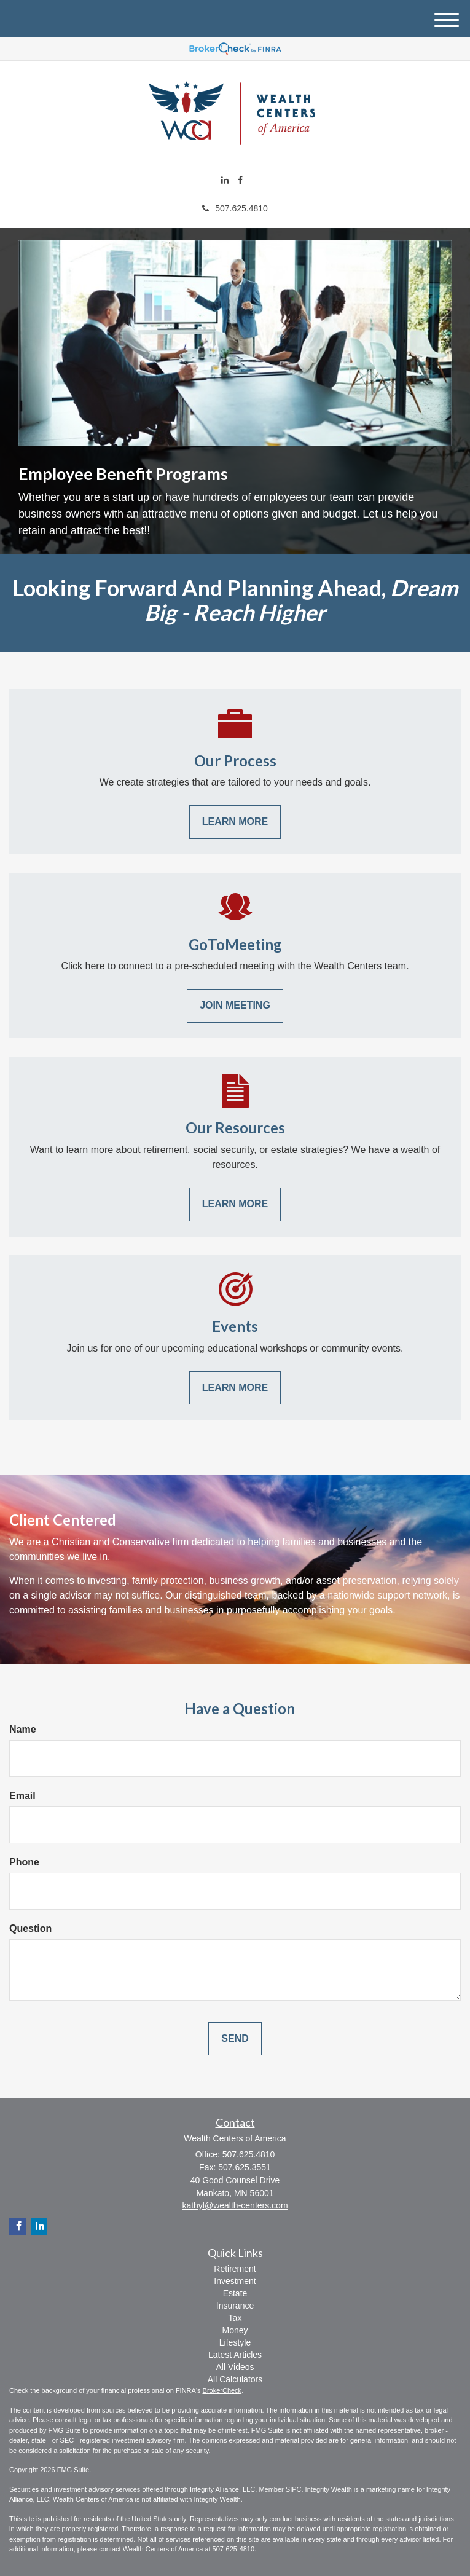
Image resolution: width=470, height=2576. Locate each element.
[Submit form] (234, 2039)
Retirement (235, 2269)
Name (22, 1729)
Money (235, 2330)
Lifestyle (235, 2342)
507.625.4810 (235, 208)
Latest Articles (235, 2355)
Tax (235, 2318)
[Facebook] (240, 180)
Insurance (235, 2305)
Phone (24, 1862)
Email (22, 1795)
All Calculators (235, 2379)
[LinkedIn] (225, 180)
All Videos (235, 2367)
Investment (235, 2281)
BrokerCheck (222, 2390)
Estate (235, 2293)
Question (30, 1928)
